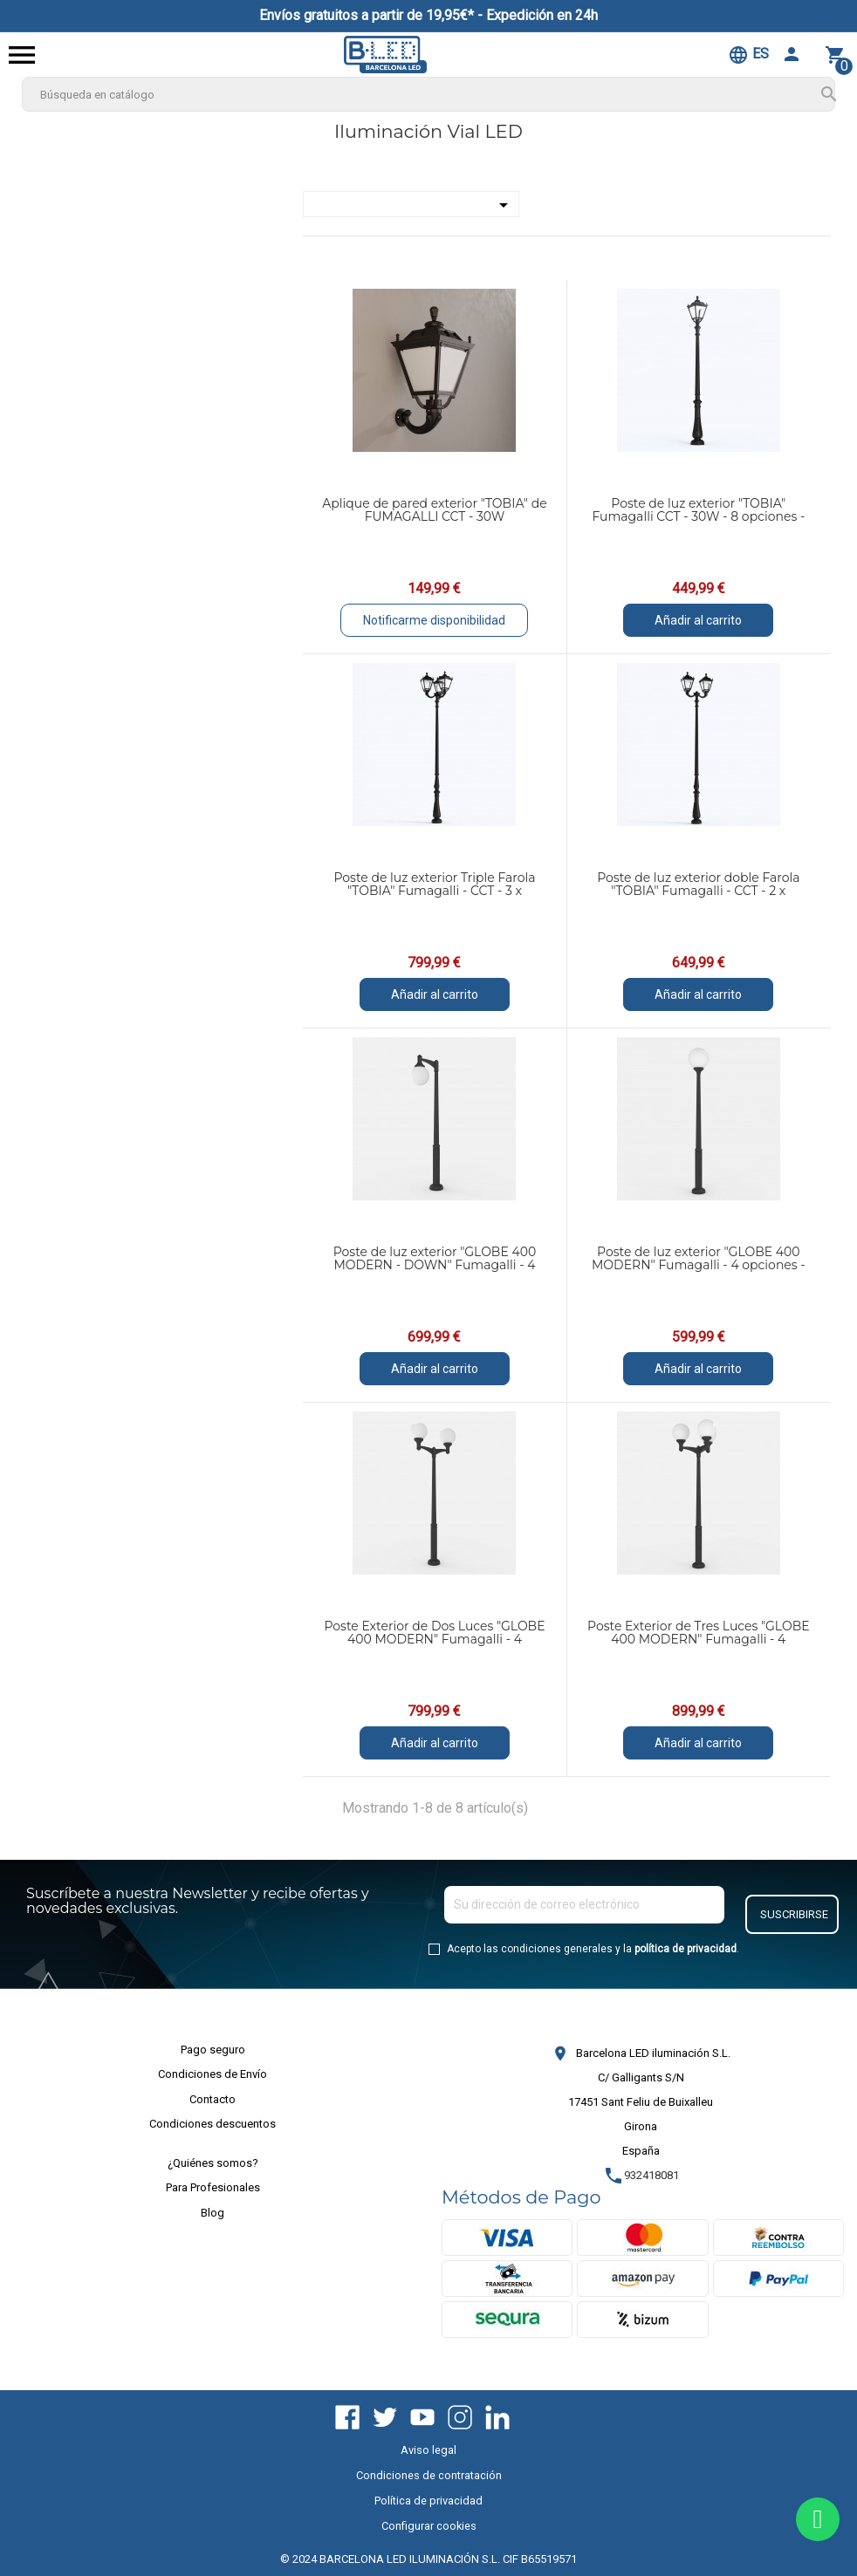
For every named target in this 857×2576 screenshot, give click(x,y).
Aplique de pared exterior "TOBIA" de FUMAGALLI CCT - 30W (434, 509)
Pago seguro (213, 2049)
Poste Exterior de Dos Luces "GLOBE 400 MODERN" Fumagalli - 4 (434, 1632)
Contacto (212, 2099)
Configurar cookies (428, 2525)
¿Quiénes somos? (213, 2162)
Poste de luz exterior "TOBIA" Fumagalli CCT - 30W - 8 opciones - (698, 509)
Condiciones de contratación (429, 2475)
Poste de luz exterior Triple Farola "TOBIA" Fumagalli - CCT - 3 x (434, 884)
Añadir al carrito (698, 620)
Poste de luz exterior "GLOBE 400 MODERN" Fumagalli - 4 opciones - (699, 1258)
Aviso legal (428, 2449)
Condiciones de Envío (212, 2074)
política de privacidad (685, 1949)
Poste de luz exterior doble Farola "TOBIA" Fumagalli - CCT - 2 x (698, 884)
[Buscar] (429, 94)
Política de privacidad (428, 2500)
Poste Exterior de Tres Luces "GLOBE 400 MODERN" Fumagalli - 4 (698, 1632)
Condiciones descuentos (212, 2123)
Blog (212, 2212)
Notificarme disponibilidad (434, 620)
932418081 (641, 2175)
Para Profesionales (213, 2187)
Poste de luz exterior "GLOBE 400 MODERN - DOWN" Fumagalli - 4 (435, 1258)
